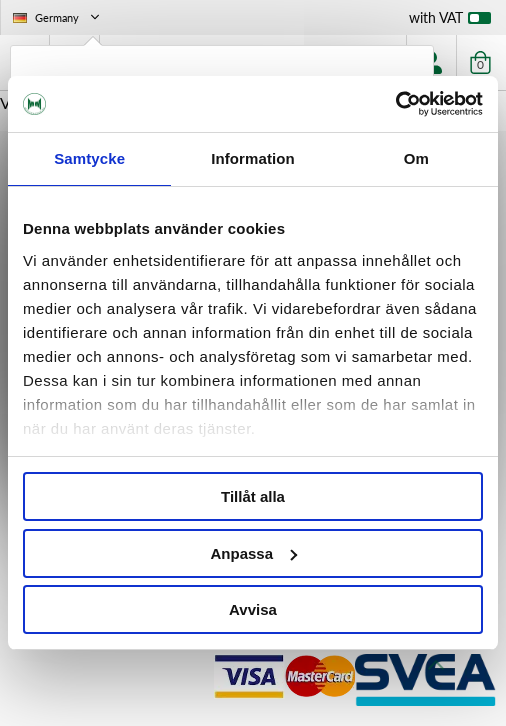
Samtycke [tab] (89, 158)
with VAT (450, 22)
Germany (58, 17)
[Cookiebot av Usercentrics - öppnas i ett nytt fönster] (395, 104)
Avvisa (253, 609)
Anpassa (253, 553)
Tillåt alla (253, 496)
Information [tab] (253, 158)
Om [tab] (416, 158)
